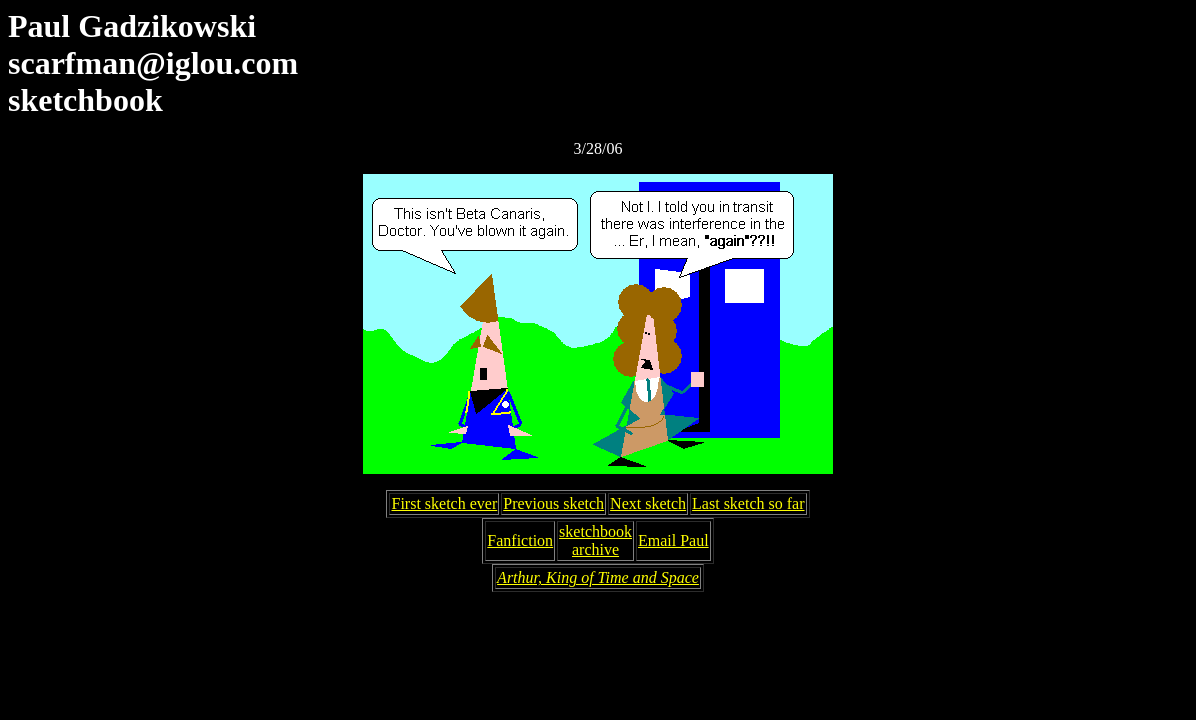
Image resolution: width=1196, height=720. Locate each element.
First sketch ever (444, 503)
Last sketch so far (748, 503)
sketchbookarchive (595, 540)
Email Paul (673, 540)
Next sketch (648, 503)
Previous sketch (553, 503)
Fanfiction (520, 540)
